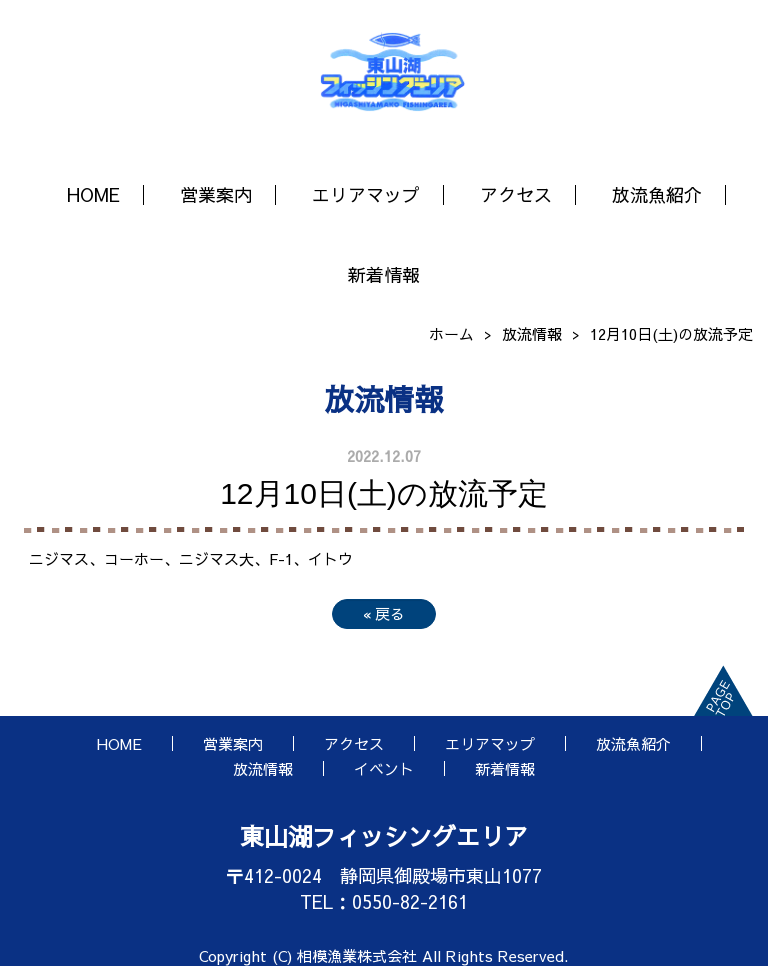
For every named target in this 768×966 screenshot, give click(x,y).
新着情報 (384, 274)
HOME (93, 194)
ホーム (451, 333)
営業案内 (216, 194)
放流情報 (532, 333)
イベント (384, 768)
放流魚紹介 (657, 194)
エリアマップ (366, 194)
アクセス (516, 194)
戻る (384, 613)
